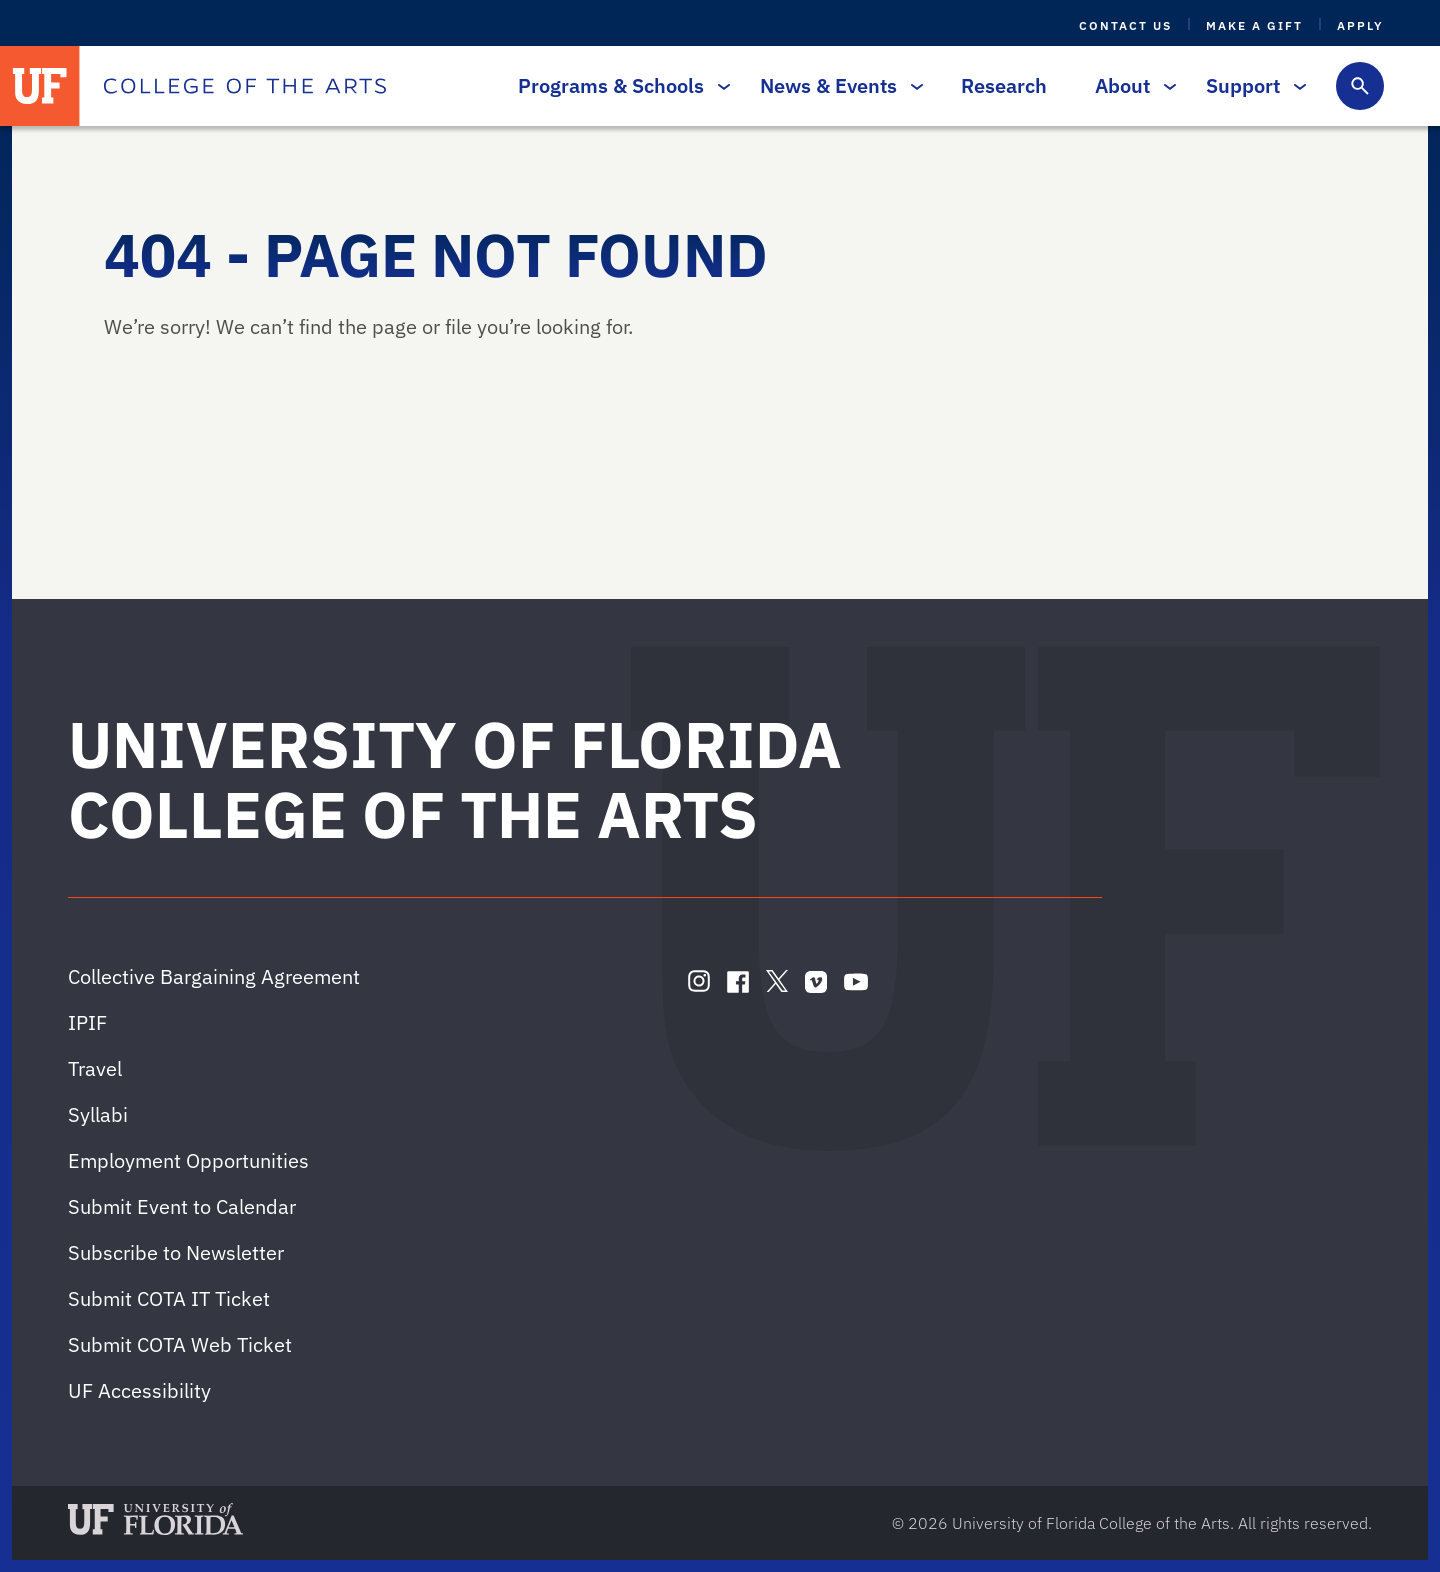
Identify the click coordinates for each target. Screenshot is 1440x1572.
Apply (1360, 25)
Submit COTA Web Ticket (180, 1344)
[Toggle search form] (1360, 86)
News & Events (836, 85)
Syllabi (98, 1114)
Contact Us (1125, 25)
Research (1004, 85)
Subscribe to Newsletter (176, 1252)
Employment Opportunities (188, 1160)
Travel (95, 1068)
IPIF (87, 1022)
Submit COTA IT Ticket (169, 1298)
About (1130, 85)
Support (1251, 85)
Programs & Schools (619, 85)
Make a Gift (1254, 25)
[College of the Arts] (245, 86)
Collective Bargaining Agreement (214, 976)
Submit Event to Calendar (182, 1206)
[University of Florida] (40, 86)
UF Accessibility (139, 1390)
